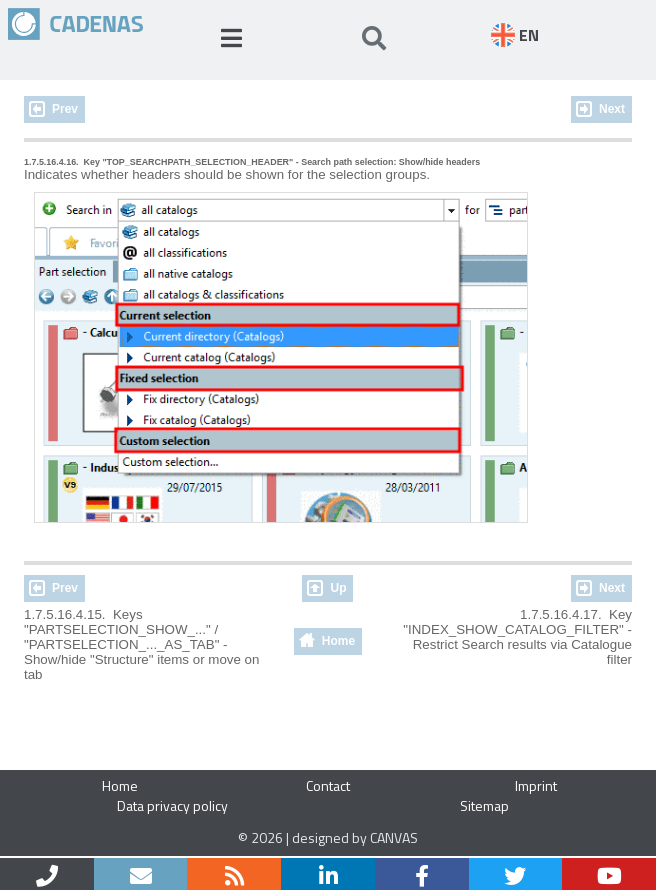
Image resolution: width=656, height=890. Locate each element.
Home (338, 641)
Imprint (536, 785)
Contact (328, 785)
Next (612, 109)
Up (338, 588)
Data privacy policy (172, 805)
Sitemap (484, 805)
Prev (65, 109)
